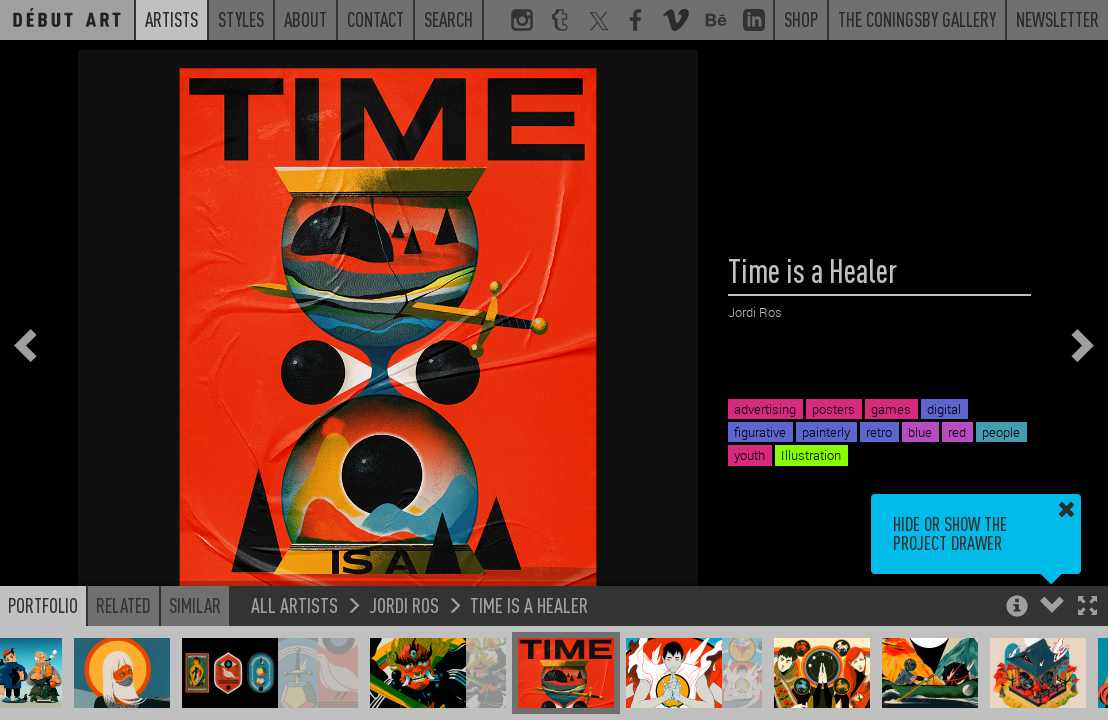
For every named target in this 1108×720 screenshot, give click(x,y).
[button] (1087, 607)
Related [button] (123, 605)
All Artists (294, 604)
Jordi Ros (404, 604)
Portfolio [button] (43, 605)
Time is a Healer (529, 604)
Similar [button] (195, 605)
